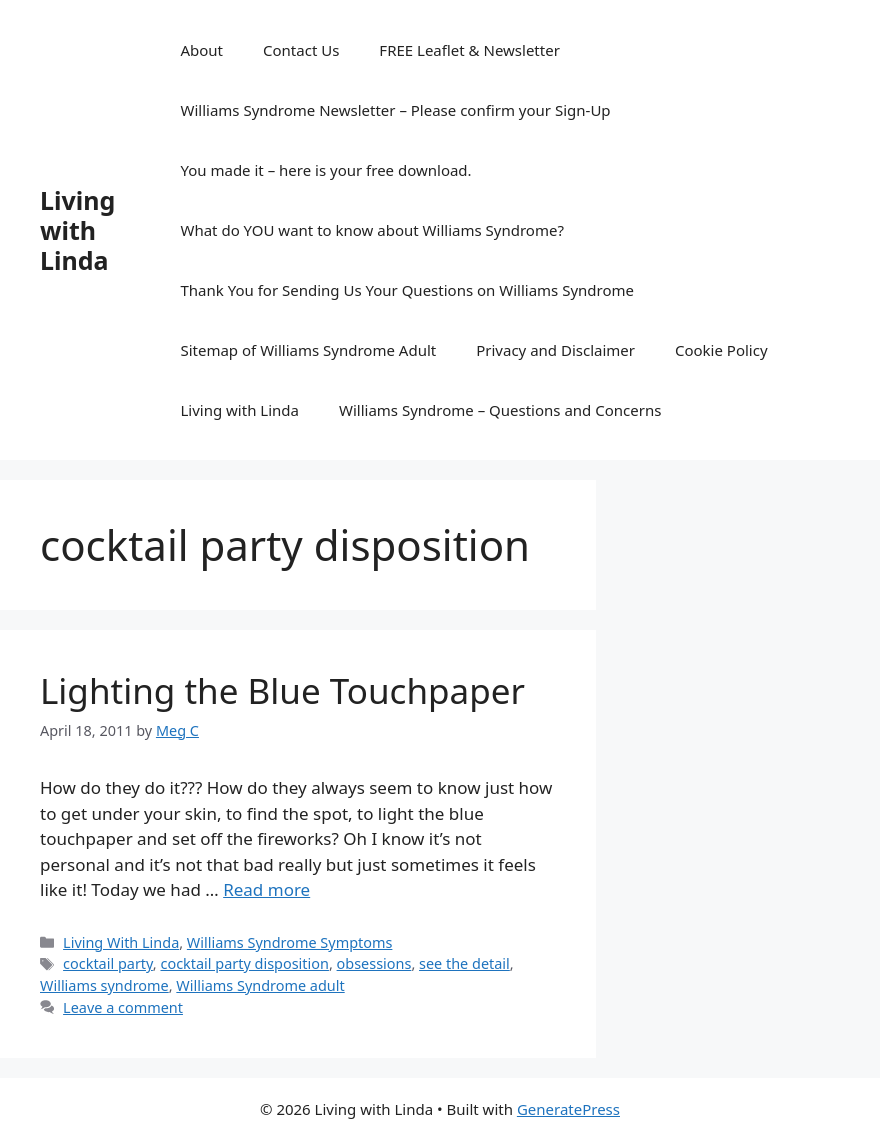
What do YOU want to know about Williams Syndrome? (371, 230)
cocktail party (108, 963)
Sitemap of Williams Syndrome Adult (308, 350)
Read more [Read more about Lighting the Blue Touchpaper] (266, 889)
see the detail (464, 963)
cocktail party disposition (244, 963)
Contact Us (301, 50)
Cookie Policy (721, 350)
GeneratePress (568, 1109)
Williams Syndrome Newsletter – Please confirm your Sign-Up (395, 110)
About (201, 50)
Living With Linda (121, 942)
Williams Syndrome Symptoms (290, 942)
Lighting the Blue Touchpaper (282, 690)
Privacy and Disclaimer (555, 350)
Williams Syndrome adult (260, 985)
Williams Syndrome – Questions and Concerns (500, 410)
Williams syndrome (104, 985)
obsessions (374, 963)
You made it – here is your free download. (325, 170)
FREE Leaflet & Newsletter (469, 50)
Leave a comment (123, 1007)
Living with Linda (77, 230)
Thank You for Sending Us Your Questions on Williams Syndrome (407, 290)
